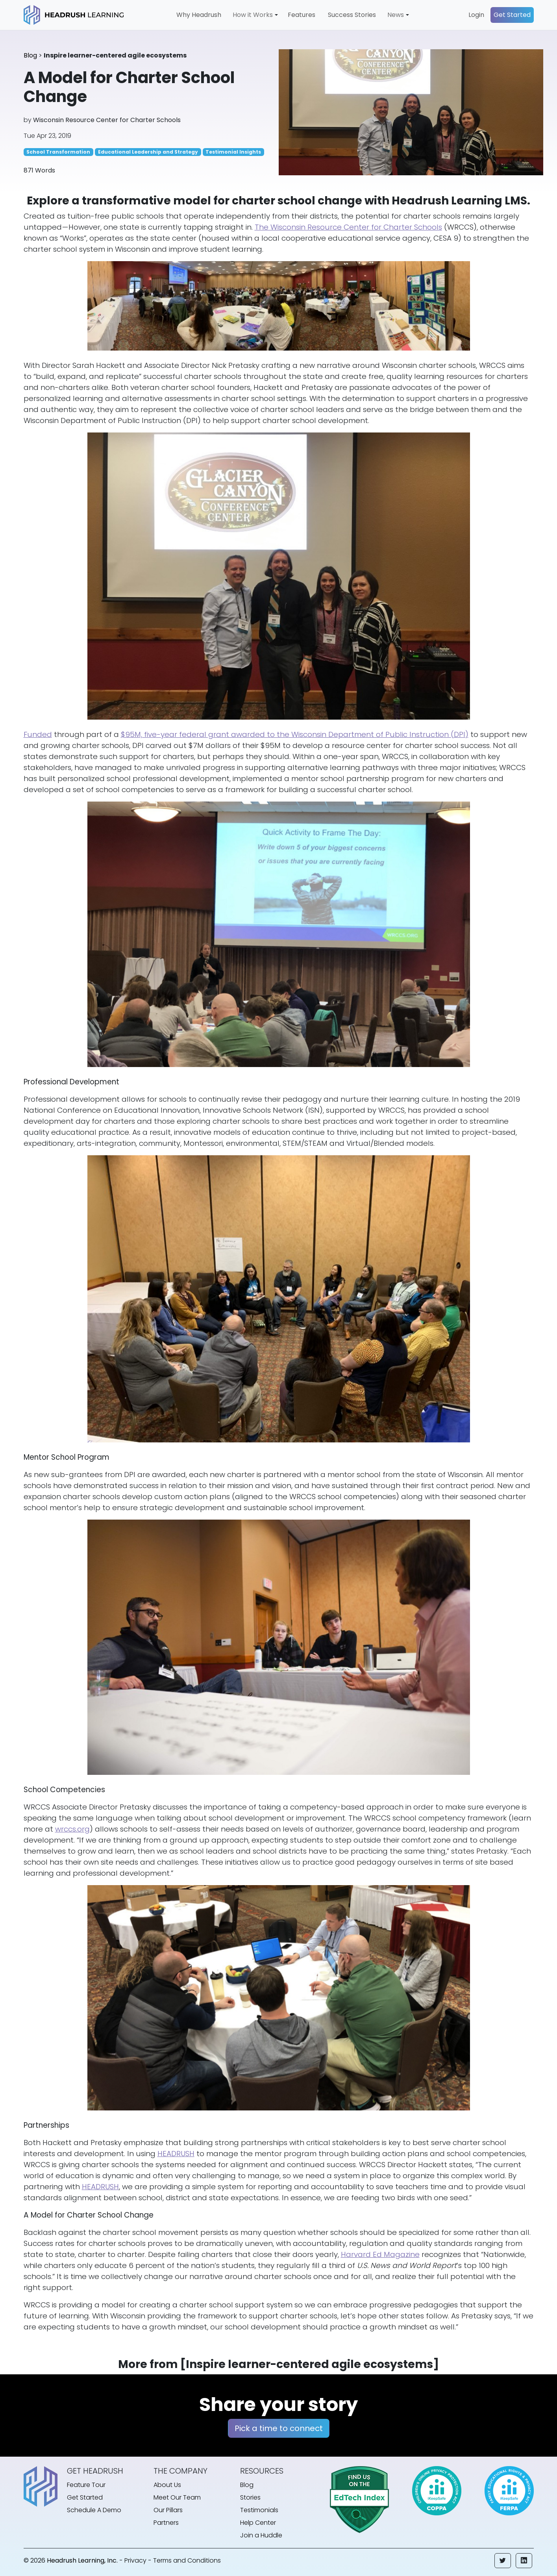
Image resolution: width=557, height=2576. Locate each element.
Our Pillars (168, 2510)
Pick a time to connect (279, 2428)
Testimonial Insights (233, 151)
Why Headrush (198, 14)
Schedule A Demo (94, 2510)
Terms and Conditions (187, 2560)
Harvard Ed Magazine (380, 2254)
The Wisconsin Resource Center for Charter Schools (348, 227)
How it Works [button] (253, 14)
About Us (167, 2484)
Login (476, 14)
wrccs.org (72, 1829)
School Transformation (58, 151)
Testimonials (259, 2510)
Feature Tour (86, 2484)
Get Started (512, 14)
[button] (502, 2560)
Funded (38, 734)
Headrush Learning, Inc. (82, 2560)
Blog (30, 55)
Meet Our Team (177, 2497)
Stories (250, 2497)
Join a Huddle (261, 2535)
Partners (166, 2522)
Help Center (258, 2522)
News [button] (395, 14)
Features (301, 14)
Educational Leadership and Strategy (148, 151)
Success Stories (352, 14)
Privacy (135, 2560)
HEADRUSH (175, 2153)
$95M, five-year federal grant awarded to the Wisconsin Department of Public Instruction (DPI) (294, 734)
